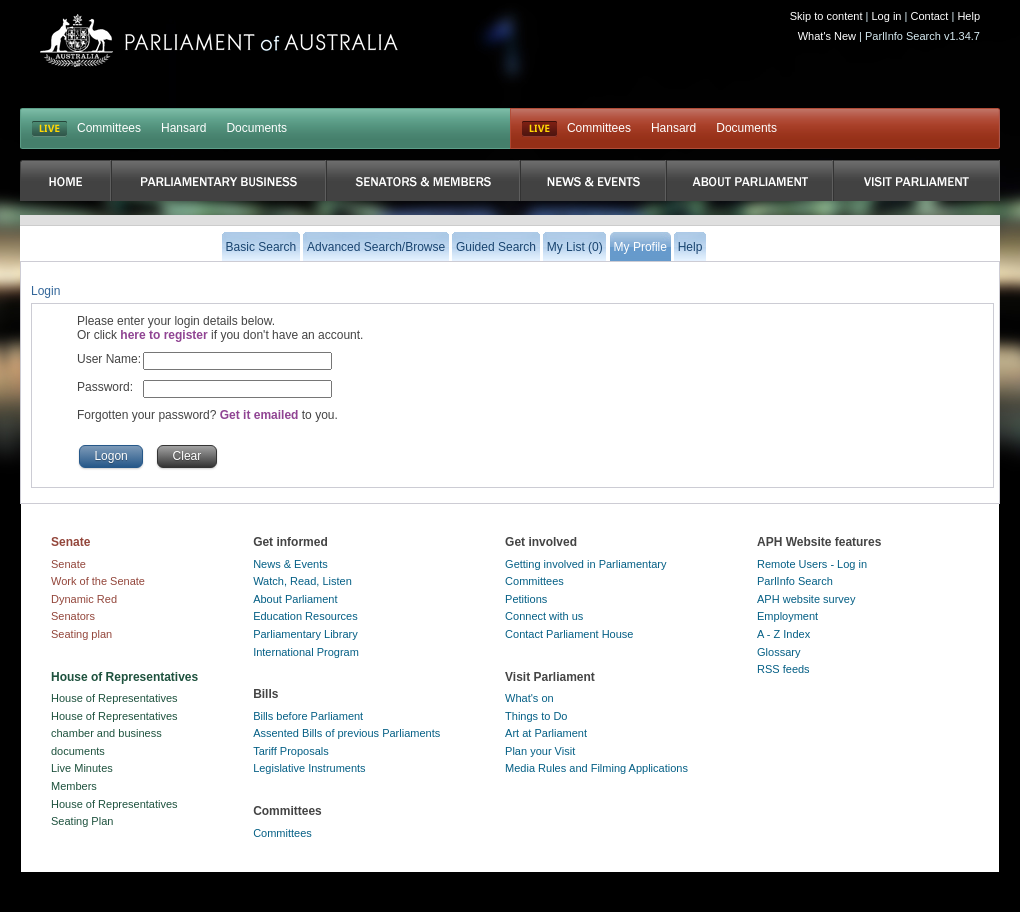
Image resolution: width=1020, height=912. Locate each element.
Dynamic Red (84, 599)
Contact (929, 16)
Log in (887, 16)
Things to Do (536, 716)
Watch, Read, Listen (302, 581)
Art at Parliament (546, 733)
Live (539, 129)
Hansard (183, 128)
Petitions (526, 599)
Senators (73, 616)
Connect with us (544, 616)
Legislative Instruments (309, 768)
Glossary (778, 652)
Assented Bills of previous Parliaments (346, 733)
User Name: (109, 359)
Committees (109, 128)
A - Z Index (783, 634)
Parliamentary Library (305, 634)
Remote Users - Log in (812, 564)
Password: (105, 387)
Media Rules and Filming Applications (596, 768)
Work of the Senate (98, 581)
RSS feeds (783, 669)
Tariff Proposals (291, 751)
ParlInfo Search (795, 581)
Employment (787, 616)
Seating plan (81, 634)
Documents (256, 128)
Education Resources (305, 616)
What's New (827, 36)
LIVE (49, 129)
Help (968, 16)
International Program (306, 652)
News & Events (290, 564)
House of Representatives (114, 698)
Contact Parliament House (569, 634)
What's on (529, 698)
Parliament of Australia (219, 40)
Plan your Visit (540, 751)
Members (74, 786)
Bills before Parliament (308, 716)
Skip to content (826, 16)
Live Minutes (82, 768)
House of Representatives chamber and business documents (114, 733)
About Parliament (295, 599)
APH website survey (806, 599)
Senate (68, 564)
